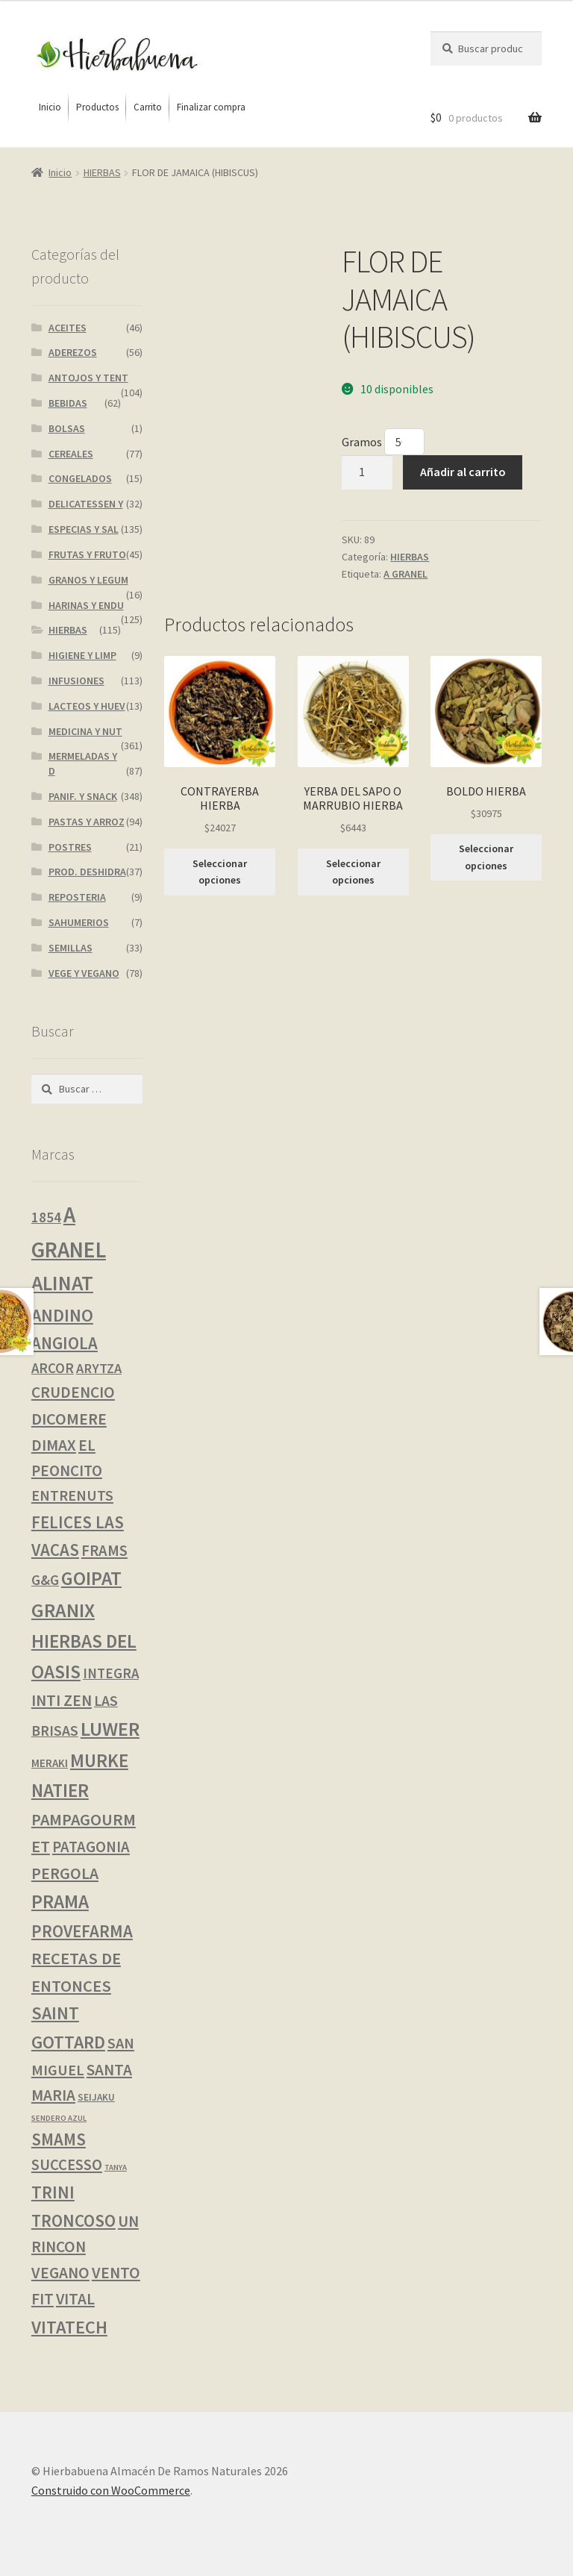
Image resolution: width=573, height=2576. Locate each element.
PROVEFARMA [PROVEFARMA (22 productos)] (82, 1931)
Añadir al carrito (463, 471)
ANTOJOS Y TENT (88, 377)
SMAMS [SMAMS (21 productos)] (58, 2139)
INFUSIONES (76, 680)
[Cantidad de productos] (367, 472)
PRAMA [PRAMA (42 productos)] (60, 1901)
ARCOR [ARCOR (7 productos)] (52, 1368)
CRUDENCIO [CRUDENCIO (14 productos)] (73, 1392)
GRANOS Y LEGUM (88, 580)
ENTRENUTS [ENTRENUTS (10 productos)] (72, 1495)
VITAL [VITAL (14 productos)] (75, 2299)
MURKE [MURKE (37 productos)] (99, 1760)
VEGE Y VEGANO (83, 973)
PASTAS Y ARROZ (86, 821)
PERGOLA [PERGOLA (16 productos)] (64, 1873)
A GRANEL (405, 574)
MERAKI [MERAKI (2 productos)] (49, 1763)
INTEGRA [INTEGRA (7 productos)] (111, 1673)
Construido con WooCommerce (110, 2490)
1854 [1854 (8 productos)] (46, 1217)
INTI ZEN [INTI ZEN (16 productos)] (61, 1700)
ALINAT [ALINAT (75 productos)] (62, 1283)
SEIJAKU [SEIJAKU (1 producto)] (96, 2097)
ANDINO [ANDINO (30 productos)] (62, 1315)
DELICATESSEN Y (85, 503)
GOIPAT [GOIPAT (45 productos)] (91, 1578)
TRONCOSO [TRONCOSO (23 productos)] (73, 2220)
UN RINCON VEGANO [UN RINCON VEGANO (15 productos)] (85, 2247)
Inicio (60, 172)
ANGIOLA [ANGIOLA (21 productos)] (64, 1343)
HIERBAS (102, 172)
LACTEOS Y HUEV (86, 706)
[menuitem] (50, 107)
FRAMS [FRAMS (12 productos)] (104, 1550)
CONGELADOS (80, 478)
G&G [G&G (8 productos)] (45, 1580)
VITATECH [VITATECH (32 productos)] (69, 2327)
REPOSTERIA (77, 897)
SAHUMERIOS (78, 922)
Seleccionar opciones (219, 872)
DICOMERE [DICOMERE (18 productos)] (69, 1418)
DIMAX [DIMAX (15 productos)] (53, 1445)
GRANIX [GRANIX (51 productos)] (63, 1610)
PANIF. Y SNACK (82, 796)
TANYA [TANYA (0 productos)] (115, 2167)
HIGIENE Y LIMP (82, 655)
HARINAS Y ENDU (86, 605)
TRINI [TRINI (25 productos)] (53, 2192)
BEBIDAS (67, 403)
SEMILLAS (70, 947)
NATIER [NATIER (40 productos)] (60, 1790)
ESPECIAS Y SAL (83, 529)
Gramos (363, 441)
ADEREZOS (72, 352)
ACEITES (67, 327)
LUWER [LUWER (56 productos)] (110, 1728)
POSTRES (70, 847)
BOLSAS (66, 428)
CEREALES (70, 453)
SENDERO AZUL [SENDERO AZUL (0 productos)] (59, 2118)
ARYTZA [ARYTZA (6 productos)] (99, 1368)
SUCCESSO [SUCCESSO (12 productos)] (66, 2165)
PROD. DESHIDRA (87, 871)
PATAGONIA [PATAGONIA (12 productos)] (91, 1847)
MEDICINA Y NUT (85, 731)
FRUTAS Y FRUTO (87, 554)
